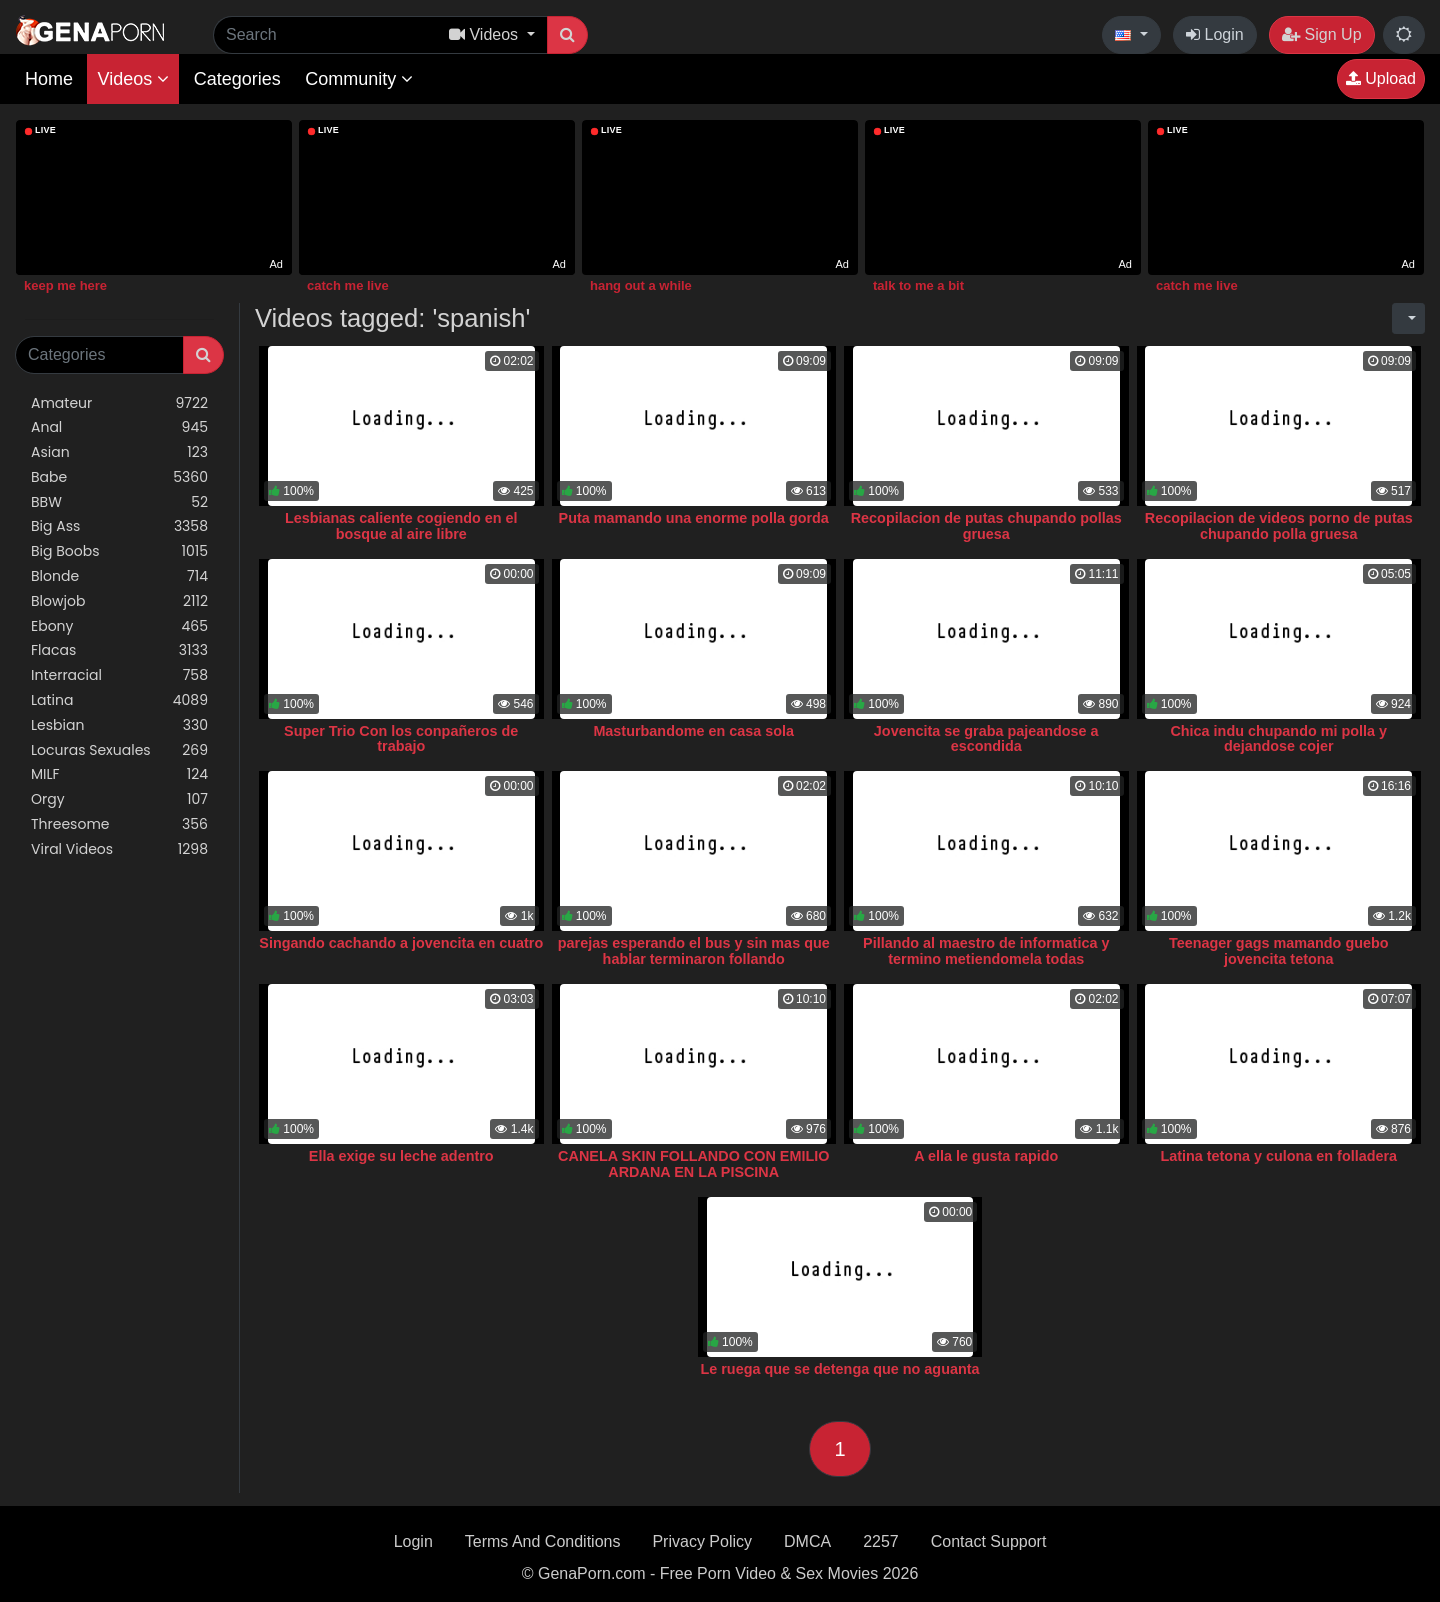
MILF (119, 774)
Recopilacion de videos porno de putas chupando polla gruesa (1279, 526)
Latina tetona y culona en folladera (1278, 1156)
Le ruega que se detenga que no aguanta (839, 1369)
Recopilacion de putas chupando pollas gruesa (986, 526)
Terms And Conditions (543, 1541)
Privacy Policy (702, 1541)
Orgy (119, 799)
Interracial (119, 675)
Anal (119, 427)
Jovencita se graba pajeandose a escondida (986, 739)
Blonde (119, 576)
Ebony (119, 626)
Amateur (119, 403)
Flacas (119, 650)
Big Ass (119, 526)
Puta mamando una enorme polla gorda (694, 518)
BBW (119, 502)
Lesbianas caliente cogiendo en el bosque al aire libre (401, 526)
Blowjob (119, 601)
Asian (119, 452)
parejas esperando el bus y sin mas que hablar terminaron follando (694, 951)
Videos (133, 79)
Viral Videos (119, 849)
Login (1215, 34)
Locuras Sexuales (119, 750)
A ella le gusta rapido (986, 1156)
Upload (1381, 78)
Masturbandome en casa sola (693, 731)
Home (49, 79)
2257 (881, 1541)
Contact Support (989, 1541)
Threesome (119, 824)
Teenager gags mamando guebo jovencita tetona (1279, 951)
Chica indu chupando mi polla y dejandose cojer (1278, 739)
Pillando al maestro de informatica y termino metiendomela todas (986, 951)
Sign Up (1321, 34)
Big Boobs (119, 551)
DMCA (807, 1541)
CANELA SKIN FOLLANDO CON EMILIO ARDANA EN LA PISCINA (693, 1164)
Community (359, 79)
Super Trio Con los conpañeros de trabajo (401, 739)
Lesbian (119, 725)
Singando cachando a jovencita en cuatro (401, 943)
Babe (119, 477)
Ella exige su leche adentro (401, 1156)
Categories (237, 79)
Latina (119, 700)
